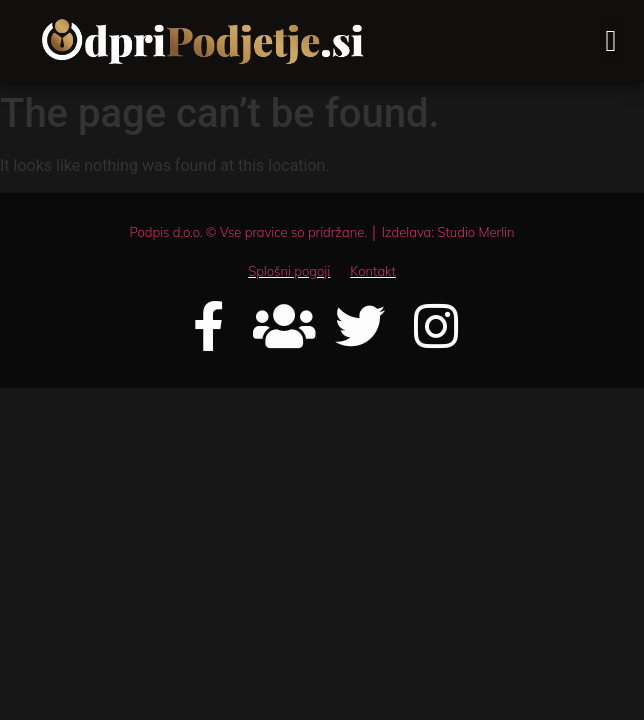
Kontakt (373, 271)
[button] (611, 41)
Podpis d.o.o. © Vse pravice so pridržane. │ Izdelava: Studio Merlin (321, 232)
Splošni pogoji (289, 271)
